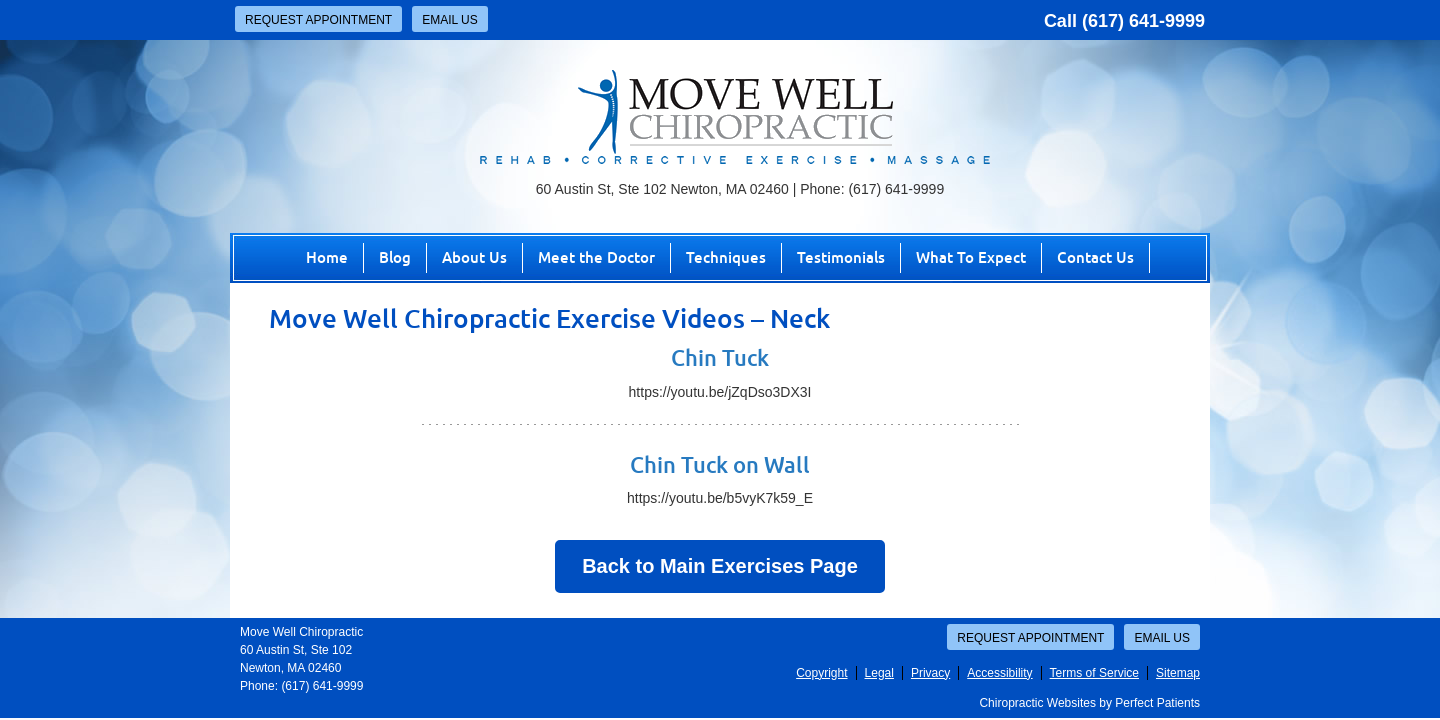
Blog (395, 257)
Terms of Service (1094, 673)
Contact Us (1095, 257)
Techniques (726, 257)
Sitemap (1178, 673)
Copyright (821, 673)
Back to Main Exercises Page (720, 566)
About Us (474, 257)
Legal (879, 673)
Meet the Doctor (596, 257)
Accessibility (999, 673)
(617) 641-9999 (1143, 21)
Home (327, 257)
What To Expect (971, 257)
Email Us (450, 20)
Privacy (930, 673)
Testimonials (841, 257)
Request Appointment (318, 20)
